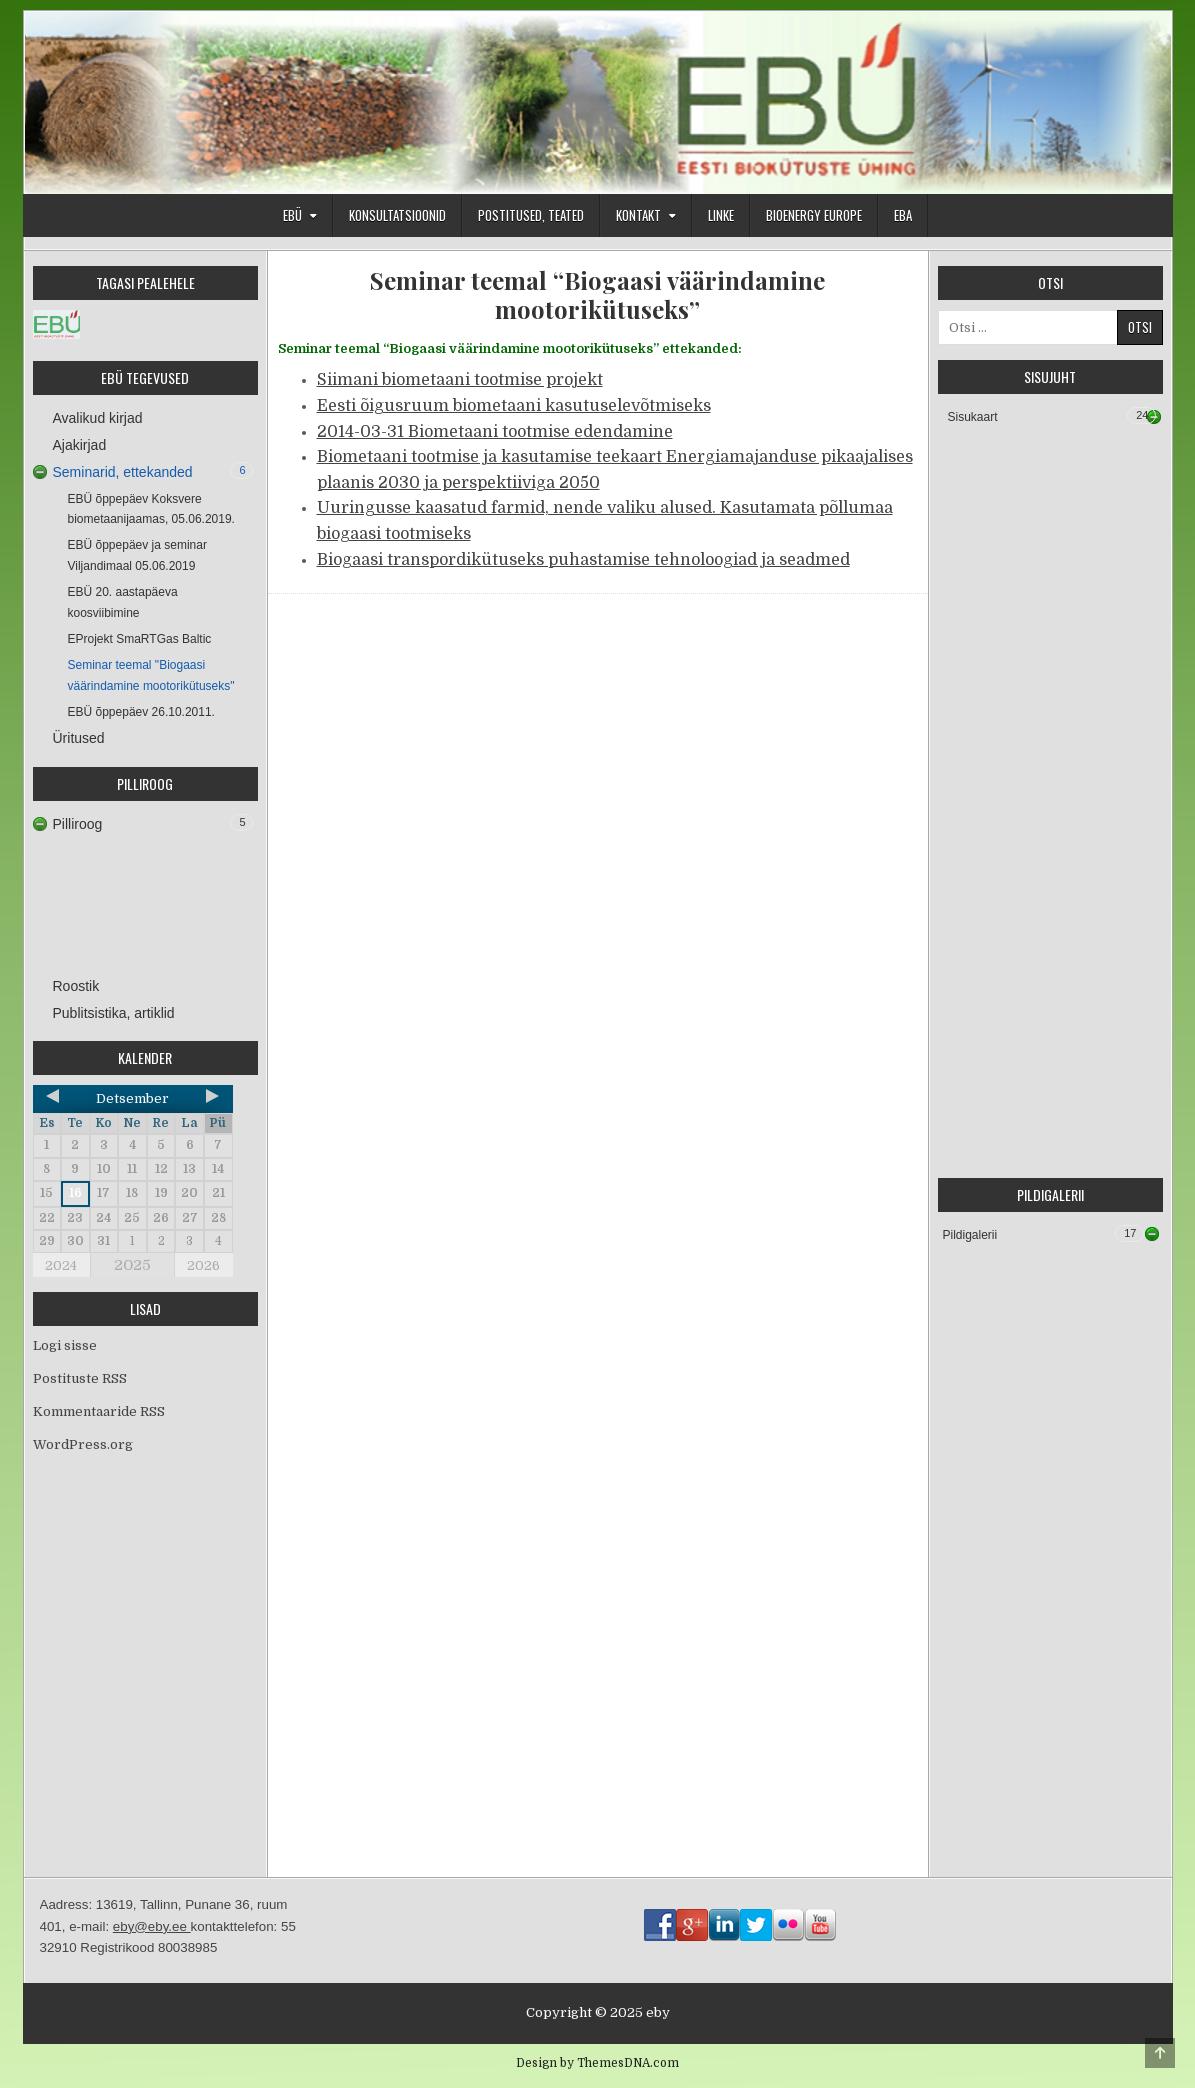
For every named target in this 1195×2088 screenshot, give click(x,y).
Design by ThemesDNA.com (597, 2063)
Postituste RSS (80, 1378)
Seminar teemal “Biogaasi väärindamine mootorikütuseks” (597, 295)
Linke (721, 215)
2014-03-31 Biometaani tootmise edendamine (495, 432)
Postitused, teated (531, 215)
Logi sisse (65, 1345)
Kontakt (638, 215)
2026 (203, 1265)
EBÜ (292, 215)
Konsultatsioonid (397, 215)
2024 (61, 1265)
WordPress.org (83, 1444)
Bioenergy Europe (814, 215)
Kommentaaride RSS (99, 1411)
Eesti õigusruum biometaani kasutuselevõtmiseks (514, 406)
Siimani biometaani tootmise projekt (460, 380)
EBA (903, 215)
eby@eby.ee (152, 1926)
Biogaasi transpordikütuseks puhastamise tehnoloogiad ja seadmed (583, 560)
